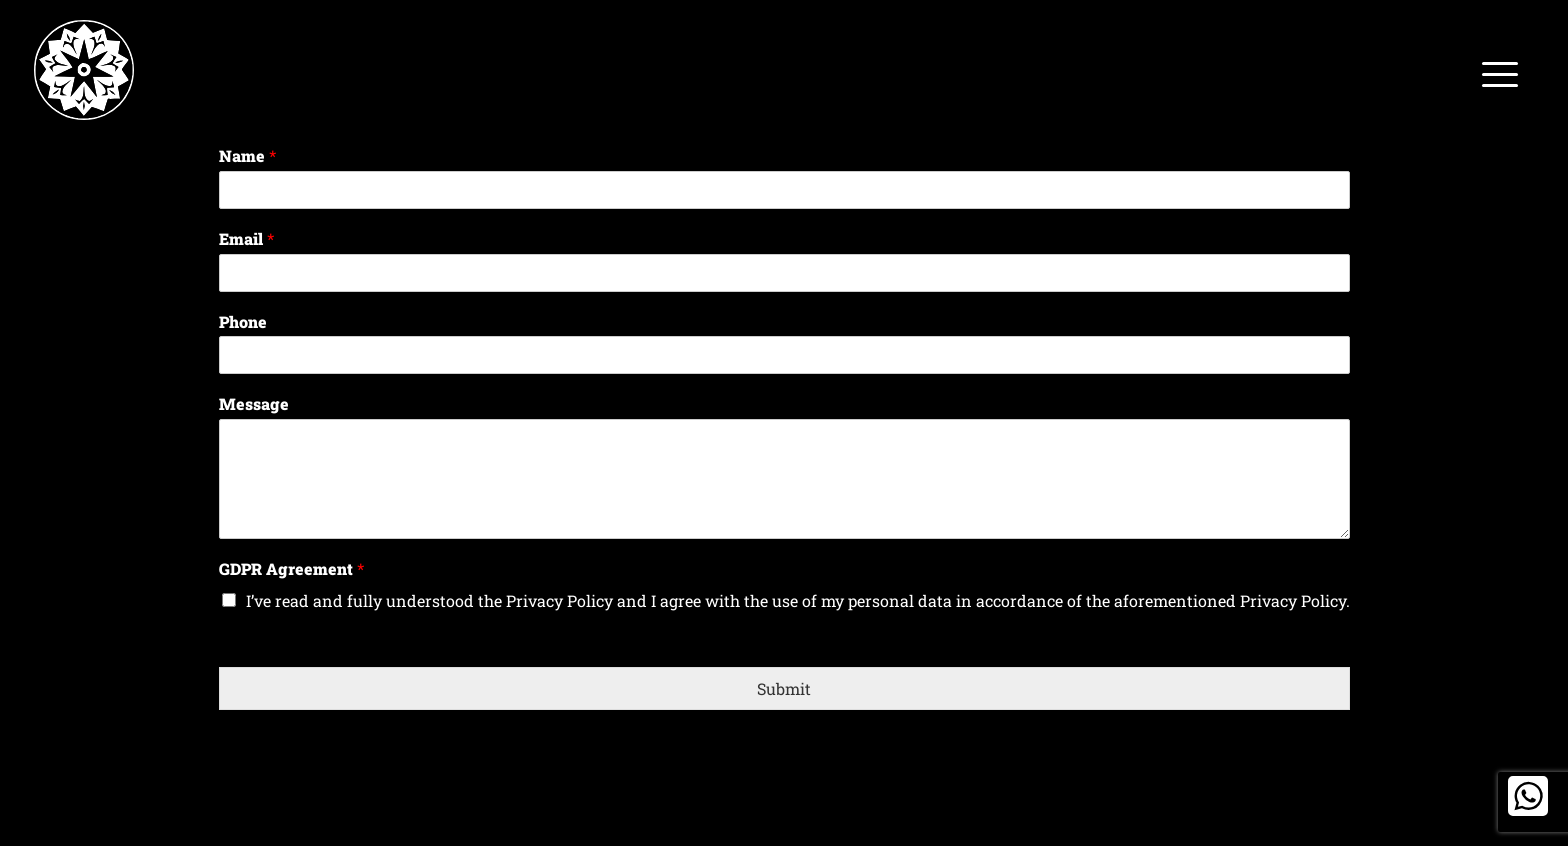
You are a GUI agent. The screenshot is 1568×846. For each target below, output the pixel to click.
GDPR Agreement (291, 569)
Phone (243, 322)
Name (247, 156)
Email (246, 239)
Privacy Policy (559, 600)
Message (254, 404)
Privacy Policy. (1295, 600)
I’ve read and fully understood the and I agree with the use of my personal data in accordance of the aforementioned (798, 600)
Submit (784, 688)
